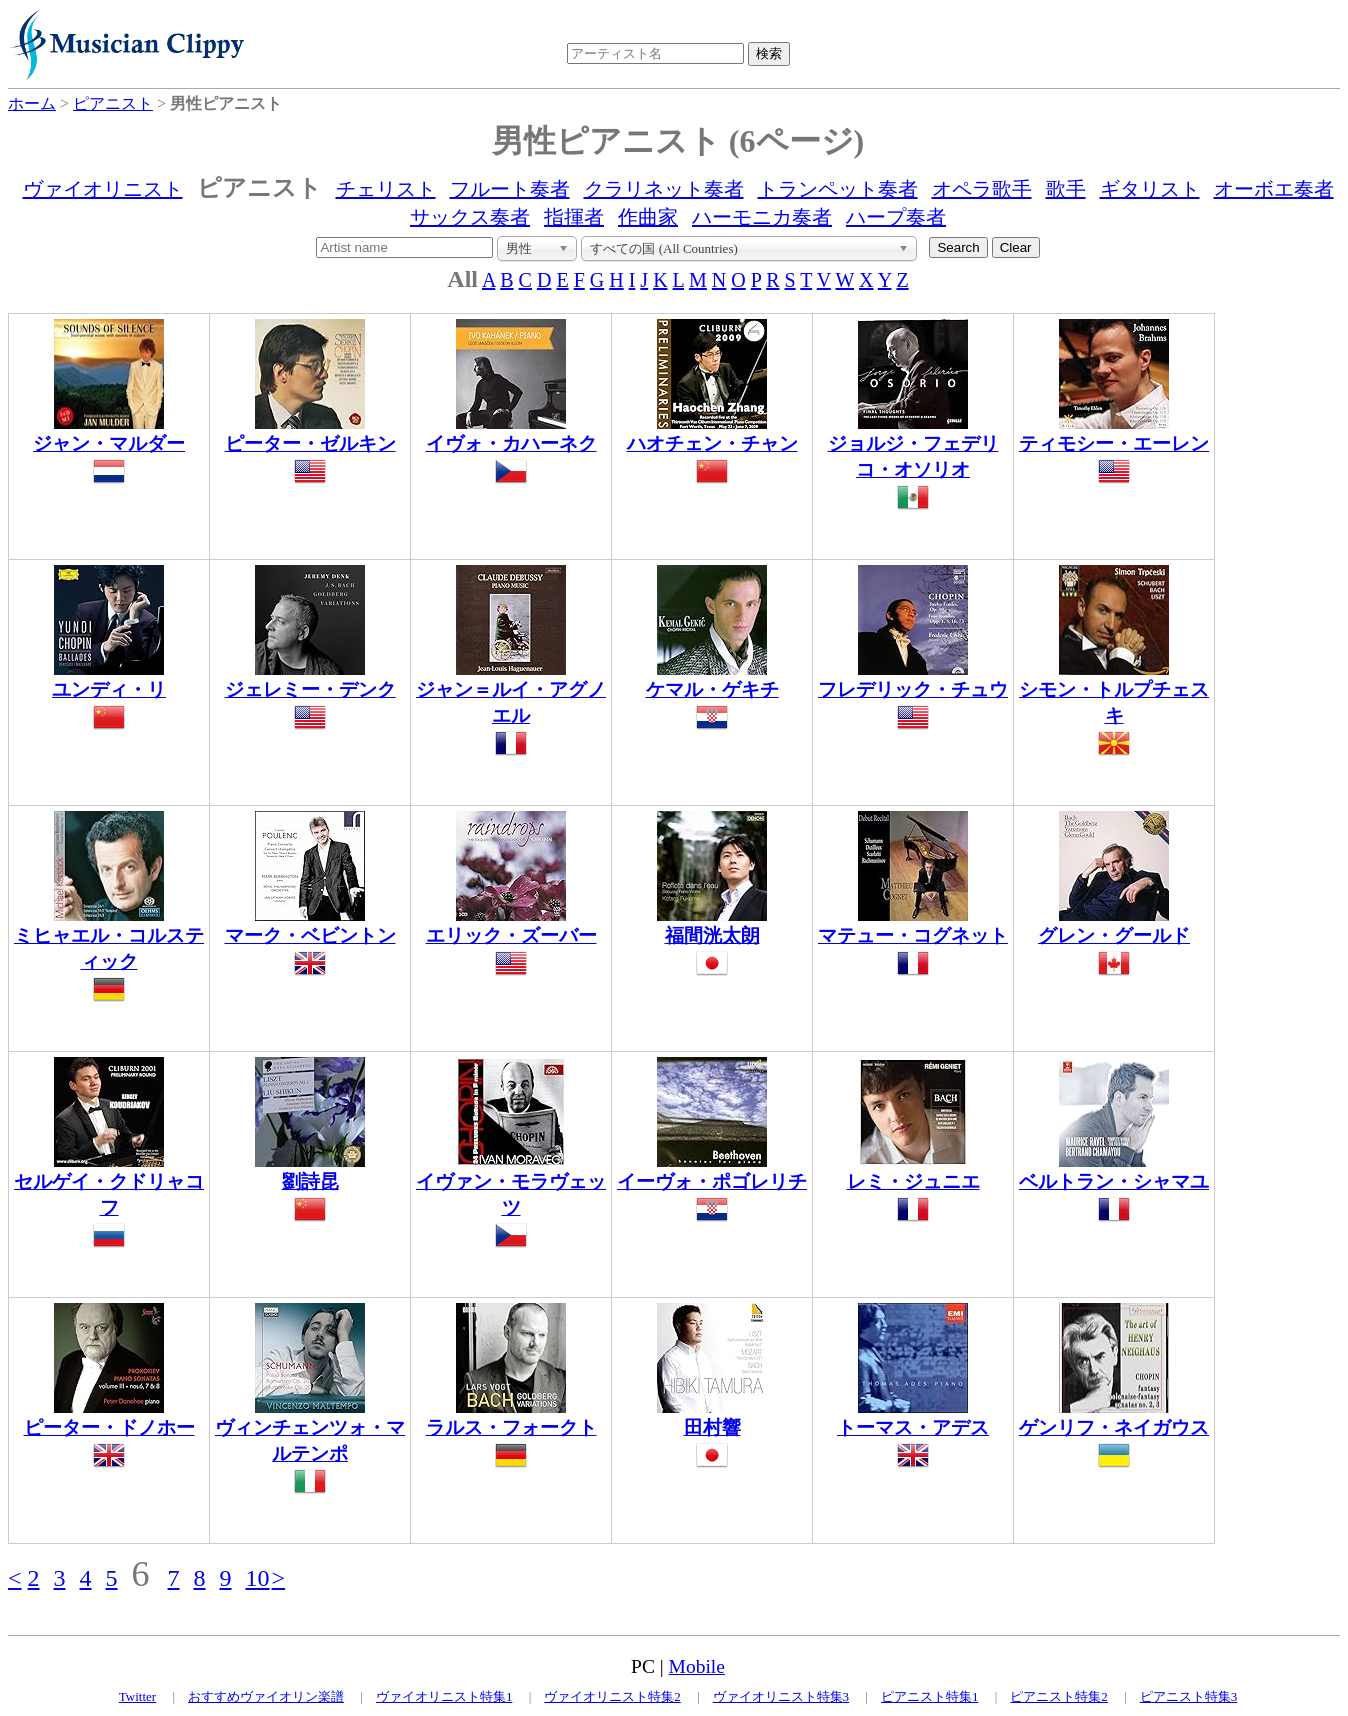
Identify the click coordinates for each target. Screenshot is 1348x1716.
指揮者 (574, 217)
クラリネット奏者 (664, 189)
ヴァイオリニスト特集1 (444, 1696)
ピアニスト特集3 (1189, 1696)
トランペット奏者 (838, 189)
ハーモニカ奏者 (762, 217)
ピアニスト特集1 (930, 1696)
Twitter (137, 1696)
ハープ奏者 (896, 217)
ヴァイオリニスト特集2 (612, 1696)
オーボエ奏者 (1274, 189)
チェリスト (386, 189)
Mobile (697, 1666)
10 (258, 1578)
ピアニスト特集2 (1059, 1696)
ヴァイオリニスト (103, 189)
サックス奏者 (470, 217)
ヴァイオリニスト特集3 (781, 1696)
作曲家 (648, 217)
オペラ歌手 (982, 189)
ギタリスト (1150, 189)
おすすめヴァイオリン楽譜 (266, 1696)
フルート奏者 (510, 189)
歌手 (1066, 189)
